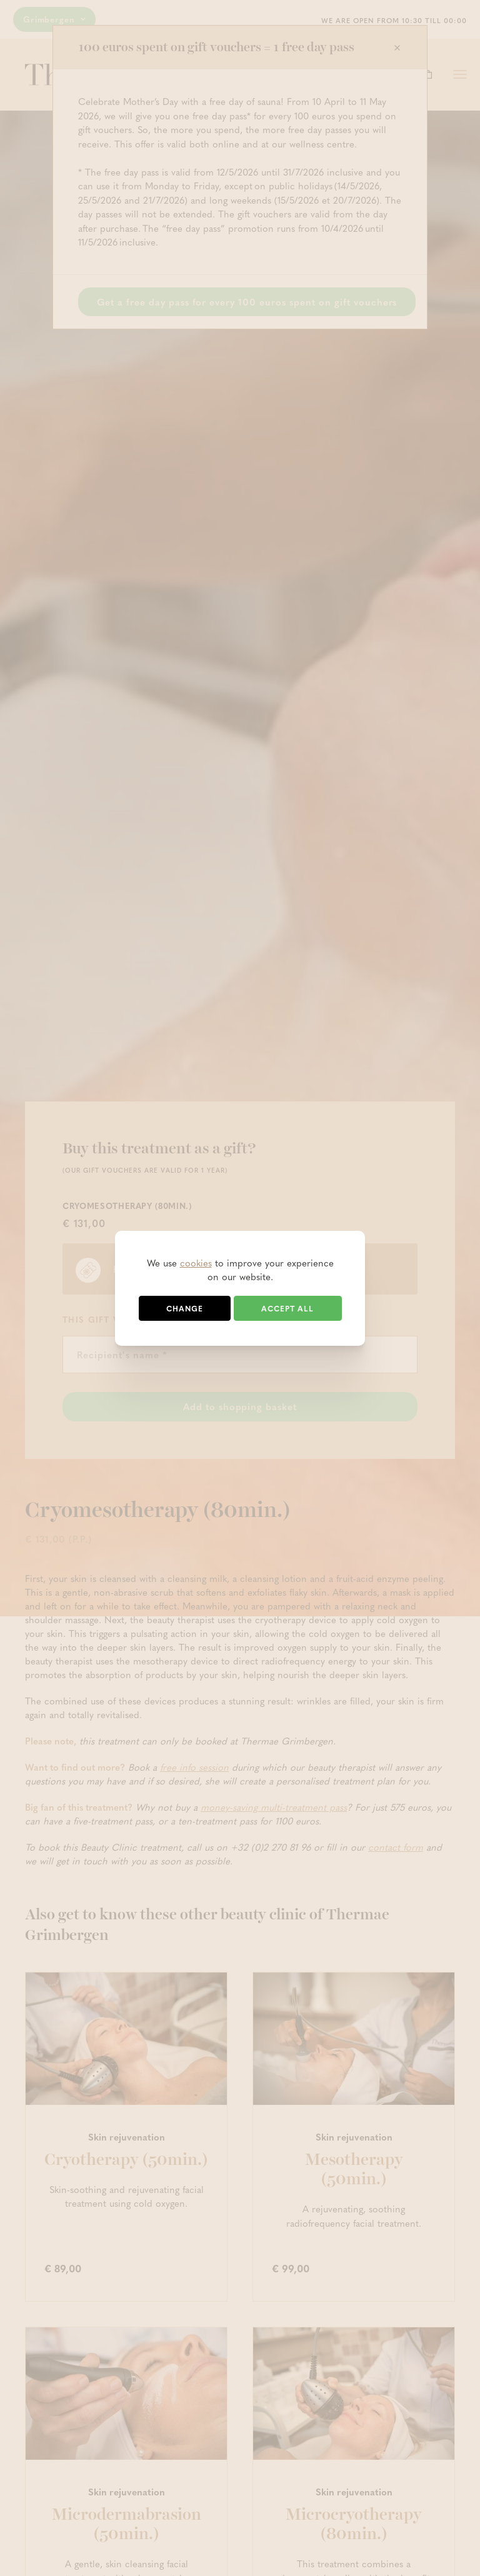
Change (184, 1308)
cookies (196, 1263)
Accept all (287, 1308)
